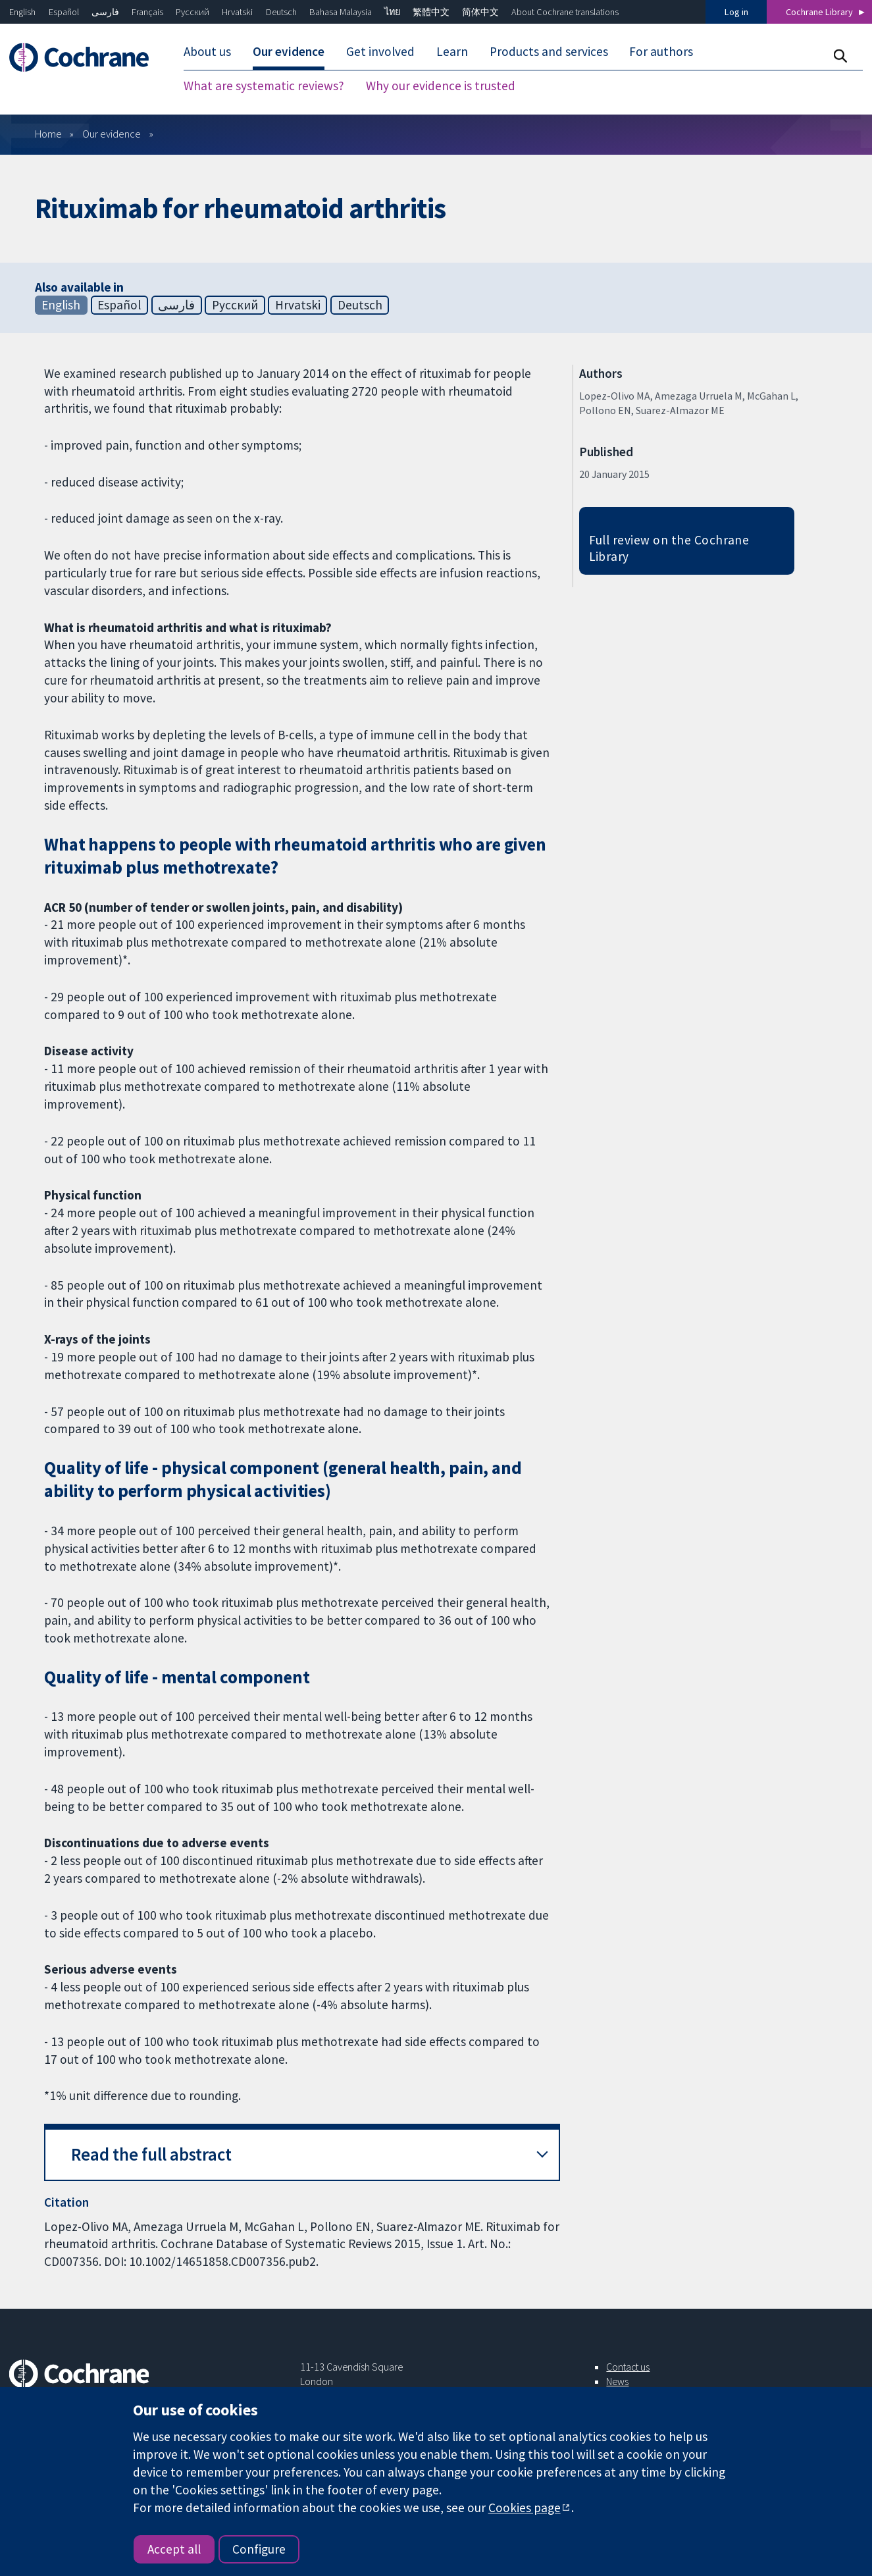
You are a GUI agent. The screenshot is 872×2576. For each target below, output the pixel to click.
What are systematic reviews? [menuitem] (264, 85)
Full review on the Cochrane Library (669, 548)
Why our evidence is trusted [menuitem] (440, 85)
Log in (736, 12)
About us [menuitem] (207, 51)
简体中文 (480, 12)
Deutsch (281, 12)
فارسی (105, 12)
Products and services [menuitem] (549, 51)
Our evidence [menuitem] (288, 51)
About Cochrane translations (565, 12)
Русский (192, 12)
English (22, 12)
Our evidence (111, 133)
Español (64, 12)
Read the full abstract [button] (151, 2154)
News (617, 2381)
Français (147, 12)
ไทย (392, 12)
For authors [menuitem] (661, 51)
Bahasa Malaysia (340, 12)
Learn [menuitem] (452, 51)
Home (48, 133)
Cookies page (524, 2507)
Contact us (628, 2366)
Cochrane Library (819, 12)
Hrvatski (237, 12)
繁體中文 (431, 12)
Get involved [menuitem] (380, 51)
